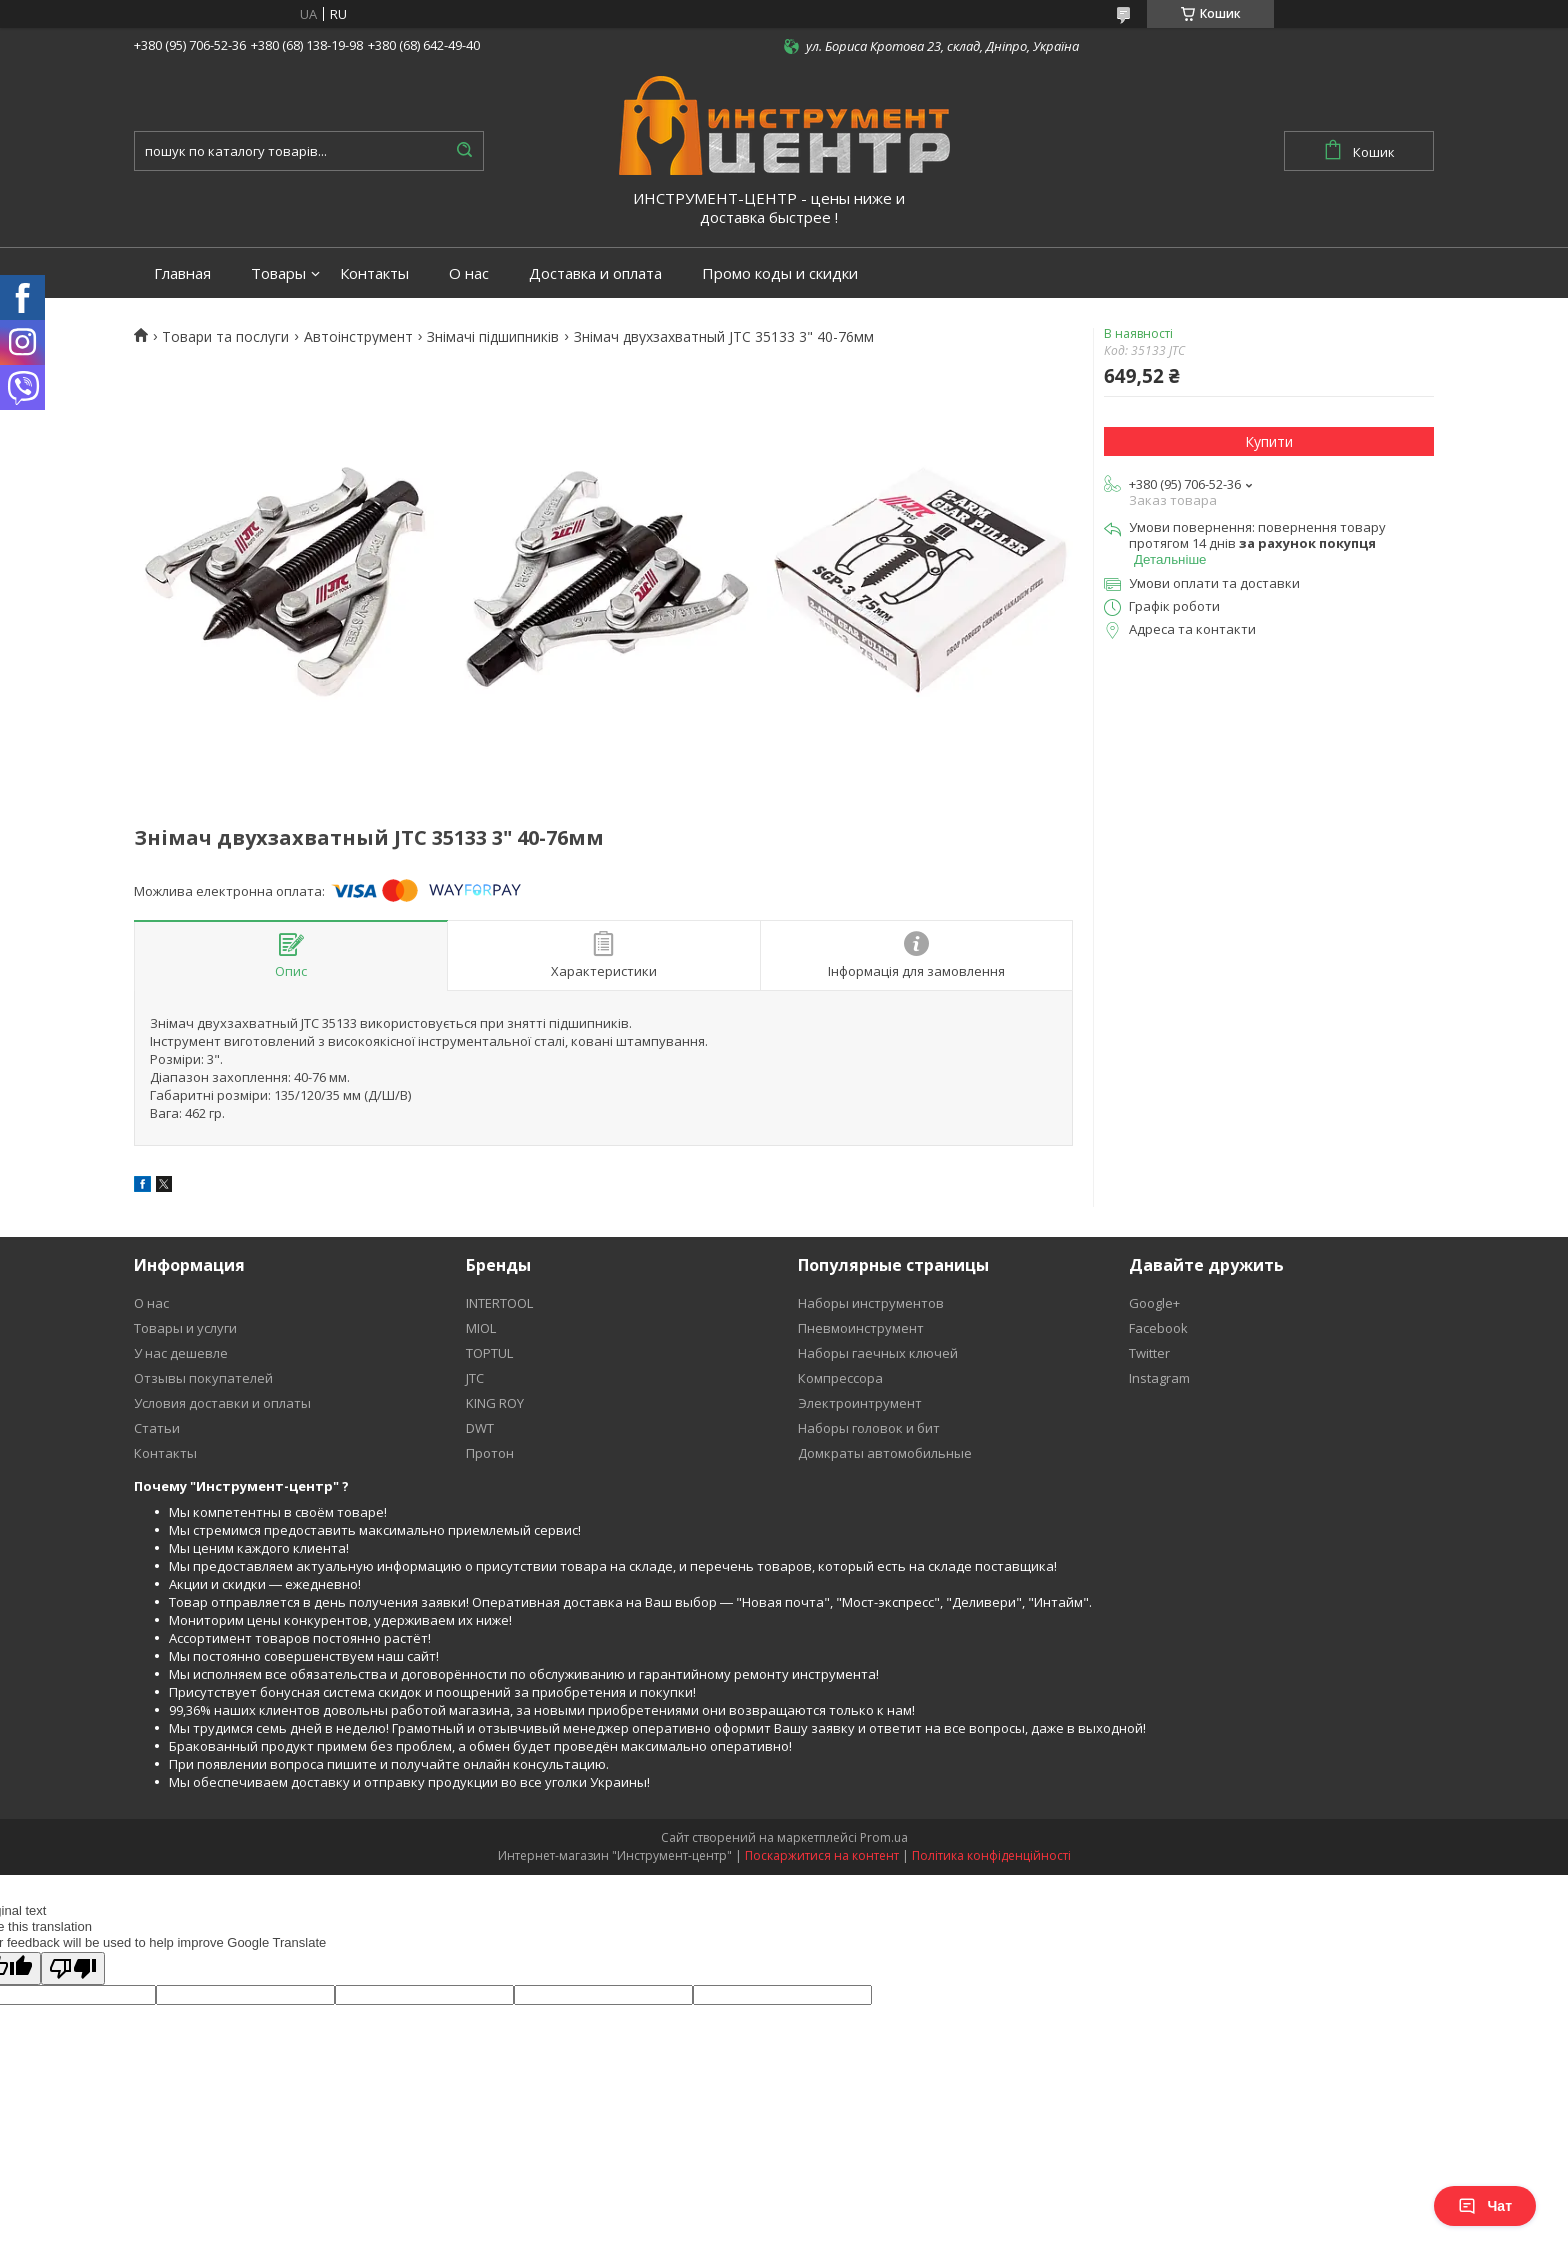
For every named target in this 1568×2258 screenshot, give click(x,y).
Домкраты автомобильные (885, 1453)
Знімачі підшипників (493, 337)
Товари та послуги (225, 337)
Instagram (1159, 1378)
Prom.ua (884, 1837)
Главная (182, 273)
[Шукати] (464, 151)
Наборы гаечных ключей (878, 1353)
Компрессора (840, 1378)
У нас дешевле (181, 1353)
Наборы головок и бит (869, 1428)
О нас (469, 273)
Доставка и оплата (595, 273)
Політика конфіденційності (991, 1855)
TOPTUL (489, 1353)
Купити (1269, 441)
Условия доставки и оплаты (222, 1403)
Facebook (1158, 1328)
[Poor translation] (73, 1968)
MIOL (481, 1328)
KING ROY (495, 1403)
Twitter (1149, 1353)
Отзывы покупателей (203, 1378)
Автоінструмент (358, 337)
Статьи (157, 1428)
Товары (278, 273)
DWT (480, 1428)
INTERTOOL (499, 1303)
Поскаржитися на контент (822, 1855)
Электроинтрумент (860, 1403)
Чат (1485, 2206)
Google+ (1154, 1303)
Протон (490, 1453)
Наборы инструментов (871, 1303)
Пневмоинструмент (861, 1328)
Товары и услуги (185, 1328)
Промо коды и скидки (780, 273)
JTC (475, 1378)
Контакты (374, 273)
